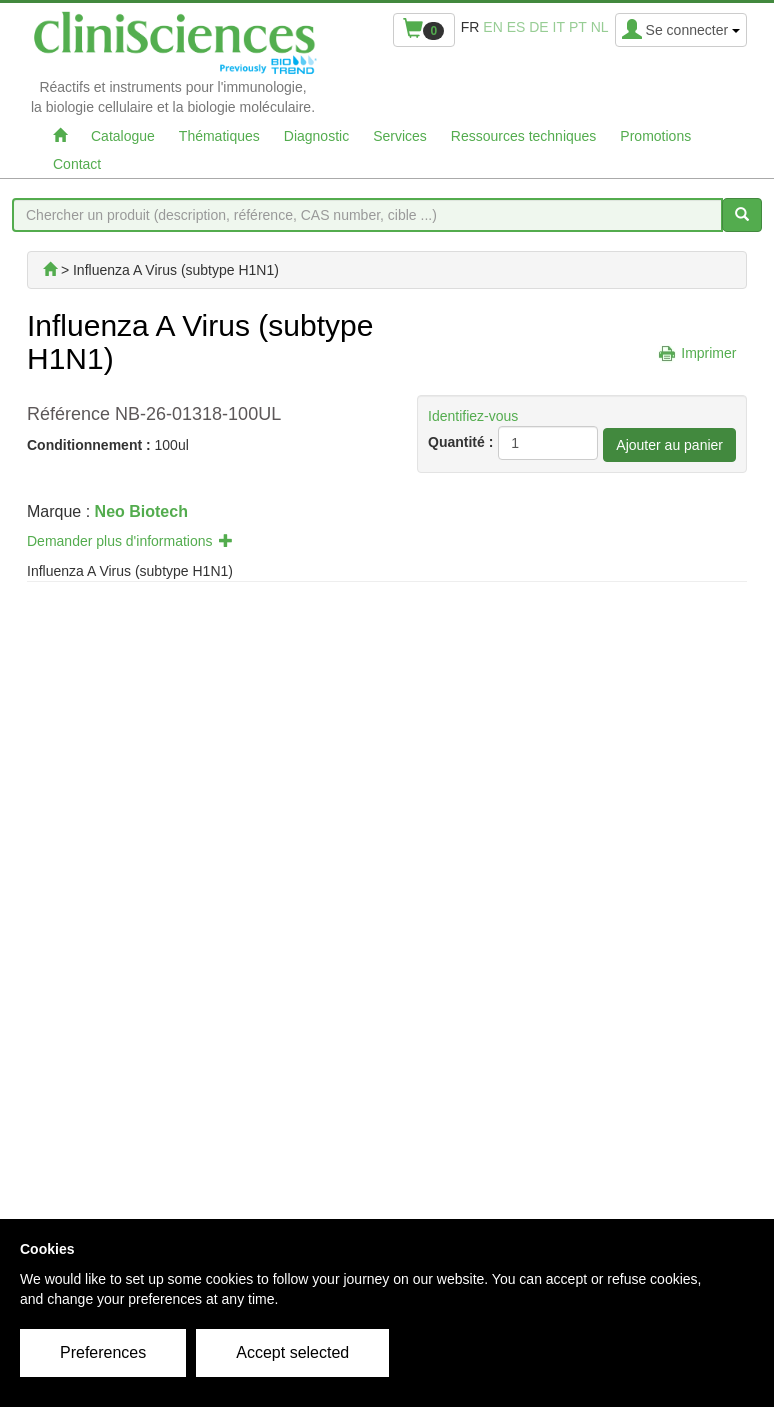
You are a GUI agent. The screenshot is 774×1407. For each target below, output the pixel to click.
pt (578, 27)
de (538, 27)
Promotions (655, 136)
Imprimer (708, 353)
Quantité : (460, 442)
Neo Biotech (141, 511)
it (559, 27)
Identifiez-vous (473, 416)
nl (600, 27)
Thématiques (219, 136)
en (492, 27)
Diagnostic (316, 136)
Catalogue (123, 136)
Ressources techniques (524, 136)
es (516, 27)
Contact (77, 164)
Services (400, 136)
